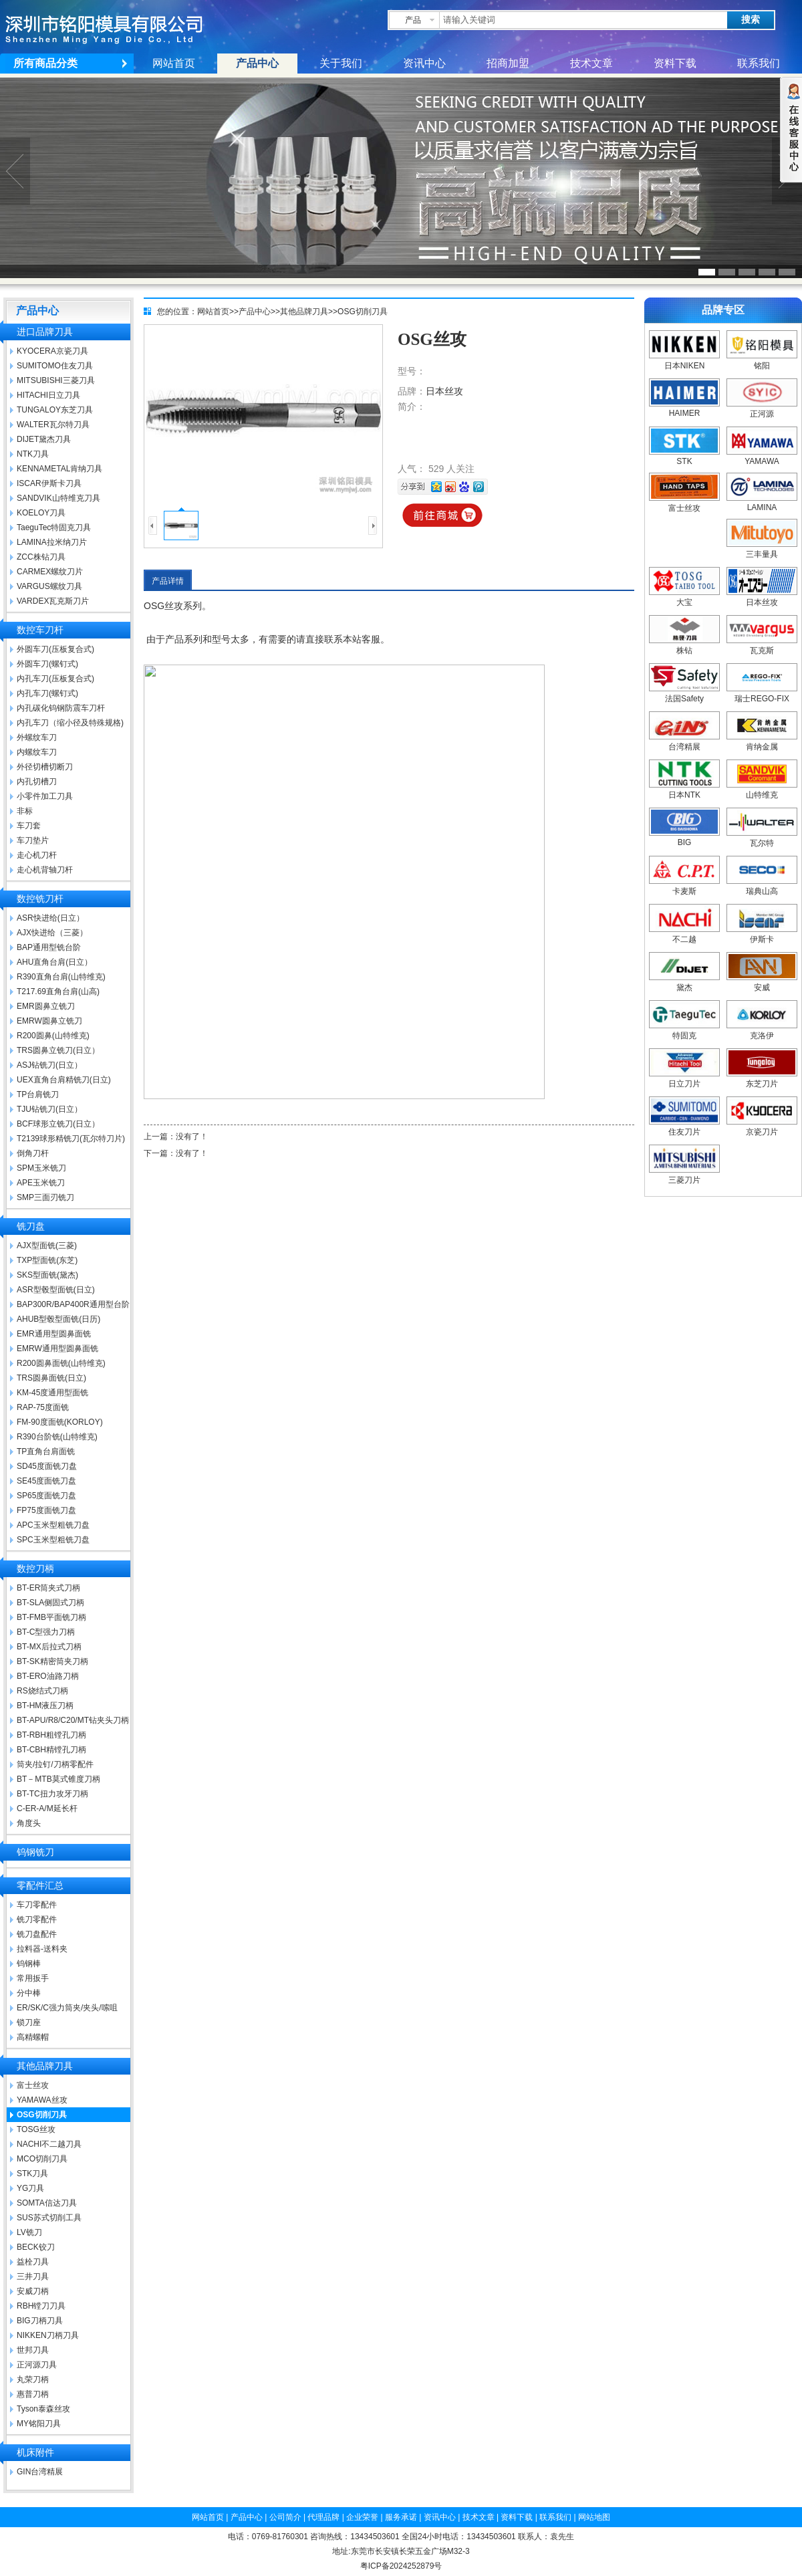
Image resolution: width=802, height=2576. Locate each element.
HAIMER (684, 408)
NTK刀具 (33, 454)
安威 (761, 982)
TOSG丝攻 (36, 2129)
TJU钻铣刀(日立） (49, 1109)
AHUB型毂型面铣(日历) (58, 1319)
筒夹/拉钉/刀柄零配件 (55, 1764)
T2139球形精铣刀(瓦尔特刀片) (71, 1138)
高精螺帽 (33, 2037)
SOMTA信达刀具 (47, 2203)
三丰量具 (761, 549)
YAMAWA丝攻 (42, 2100)
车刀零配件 (37, 1904)
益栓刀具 (33, 2261)
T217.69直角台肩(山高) (58, 991)
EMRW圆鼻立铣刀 (49, 1021)
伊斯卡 (761, 934)
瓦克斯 (761, 645)
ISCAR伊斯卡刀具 (49, 483)
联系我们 (758, 63)
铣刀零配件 (37, 1919)
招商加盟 (508, 63)
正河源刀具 (37, 2364)
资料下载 (675, 63)
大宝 (684, 597)
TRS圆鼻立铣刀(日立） (58, 1050)
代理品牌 (323, 2517)
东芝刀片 (761, 1078)
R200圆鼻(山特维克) (53, 1035)
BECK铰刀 (36, 2247)
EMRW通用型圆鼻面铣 (57, 1348)
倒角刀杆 (33, 1153)
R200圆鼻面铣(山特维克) (61, 1363)
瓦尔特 (761, 838)
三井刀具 (33, 2276)
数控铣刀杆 (40, 899)
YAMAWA (761, 456)
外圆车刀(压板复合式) (55, 649)
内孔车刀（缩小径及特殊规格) (70, 722)
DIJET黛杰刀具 (44, 439)
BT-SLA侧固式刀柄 (50, 1602)
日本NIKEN (684, 360)
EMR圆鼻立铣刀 (46, 1006)
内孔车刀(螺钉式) (47, 693)
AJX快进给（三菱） (52, 932)
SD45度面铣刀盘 (47, 1466)
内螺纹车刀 (37, 752)
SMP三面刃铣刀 (45, 1197)
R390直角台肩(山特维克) (61, 976)
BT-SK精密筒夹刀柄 (52, 1661)
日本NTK (684, 790)
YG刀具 (30, 2188)
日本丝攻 (444, 391)
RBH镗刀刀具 (41, 2306)
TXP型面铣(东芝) (47, 1260)
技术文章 (591, 63)
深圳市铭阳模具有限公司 (117, 26)
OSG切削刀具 (42, 2114)
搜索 (750, 20)
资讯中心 (424, 63)
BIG (684, 837)
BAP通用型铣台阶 (49, 947)
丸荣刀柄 (33, 2379)
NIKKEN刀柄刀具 (48, 2335)
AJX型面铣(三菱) (47, 1245)
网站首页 (173, 63)
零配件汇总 (40, 1886)
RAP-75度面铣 (43, 1407)
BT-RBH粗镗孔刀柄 (51, 1735)
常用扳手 (33, 1978)
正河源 (761, 409)
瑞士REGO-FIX (761, 693)
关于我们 (340, 63)
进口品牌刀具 (45, 332)
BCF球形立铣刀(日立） (58, 1124)
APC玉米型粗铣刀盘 (53, 1525)
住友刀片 (684, 1127)
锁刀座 (29, 2022)
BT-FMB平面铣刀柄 (51, 1617)
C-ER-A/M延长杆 (47, 1808)
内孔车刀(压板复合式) (55, 678)
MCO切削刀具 (42, 2158)
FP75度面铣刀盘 (46, 1510)
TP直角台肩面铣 (46, 1451)
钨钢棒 (29, 1963)
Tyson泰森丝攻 (43, 2409)
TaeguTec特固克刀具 (54, 527)
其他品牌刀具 (45, 2066)
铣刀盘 (31, 1226)
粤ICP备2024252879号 (401, 2566)
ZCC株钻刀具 (41, 557)
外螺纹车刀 (37, 737)
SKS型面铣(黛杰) (47, 1275)
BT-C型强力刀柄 (46, 1632)
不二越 (684, 934)
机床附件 (35, 2453)
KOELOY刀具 (41, 512)
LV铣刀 (29, 2232)
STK (684, 456)
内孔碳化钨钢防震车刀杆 (61, 708)
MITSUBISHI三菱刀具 (56, 380)
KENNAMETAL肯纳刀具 (59, 468)
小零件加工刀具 (45, 796)
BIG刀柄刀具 (40, 2320)
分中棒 (29, 1993)
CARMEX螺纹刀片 (50, 571)
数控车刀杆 (40, 630)
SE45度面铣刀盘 (46, 1481)
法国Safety (684, 693)
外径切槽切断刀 (45, 767)
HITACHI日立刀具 (48, 395)
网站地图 (594, 2517)
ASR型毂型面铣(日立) (56, 1289)
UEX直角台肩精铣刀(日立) (64, 1079)
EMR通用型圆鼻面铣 (54, 1333)
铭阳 (761, 360)
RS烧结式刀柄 (42, 1690)
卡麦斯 (684, 886)
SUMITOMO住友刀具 (55, 365)
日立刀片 (684, 1078)
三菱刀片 (684, 1175)
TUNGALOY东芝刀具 (55, 410)
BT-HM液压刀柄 (45, 1705)
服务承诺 (401, 2517)
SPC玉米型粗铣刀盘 (53, 1539)
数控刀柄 (35, 1569)
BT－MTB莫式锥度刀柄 (58, 1779)
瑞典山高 (761, 886)
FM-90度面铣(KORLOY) (60, 1422)
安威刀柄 (33, 2291)
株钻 (684, 645)
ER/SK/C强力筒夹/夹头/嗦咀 (67, 2007)
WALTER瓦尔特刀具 (53, 424)
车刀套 (29, 825)
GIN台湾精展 (40, 2471)
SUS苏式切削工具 (49, 2217)
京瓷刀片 (761, 1127)
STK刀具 (32, 2173)
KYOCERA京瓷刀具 (52, 351)
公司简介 (285, 2517)
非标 (25, 811)
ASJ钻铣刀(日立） (49, 1065)
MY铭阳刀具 (39, 2423)
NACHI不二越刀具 (49, 2144)
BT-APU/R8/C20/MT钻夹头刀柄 (73, 1720)
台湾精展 (684, 741)
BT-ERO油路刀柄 (48, 1676)
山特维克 (761, 790)
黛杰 (684, 982)
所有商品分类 (45, 63)
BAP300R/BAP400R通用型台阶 (73, 1304)
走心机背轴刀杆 (45, 869)
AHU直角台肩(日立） (54, 962)
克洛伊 (761, 1030)
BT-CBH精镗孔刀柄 (51, 1749)
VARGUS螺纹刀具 (49, 586)
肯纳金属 (761, 741)
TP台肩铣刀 (38, 1094)
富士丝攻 (33, 2085)
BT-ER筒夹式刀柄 (48, 1588)
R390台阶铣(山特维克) (57, 1436)
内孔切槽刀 (37, 781)
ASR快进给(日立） (50, 918)
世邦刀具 (33, 2350)
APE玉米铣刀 (41, 1182)
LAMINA (761, 502)
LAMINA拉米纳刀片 (52, 542)
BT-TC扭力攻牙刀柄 (52, 1793)
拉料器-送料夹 (42, 1949)
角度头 (29, 1823)
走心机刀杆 (37, 855)
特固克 (684, 1030)
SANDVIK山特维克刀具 (58, 498)
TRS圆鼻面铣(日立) (51, 1378)
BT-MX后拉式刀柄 (49, 1646)
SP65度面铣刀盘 (46, 1495)
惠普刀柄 (33, 2394)
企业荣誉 (362, 2517)
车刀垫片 (33, 840)
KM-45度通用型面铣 (52, 1392)
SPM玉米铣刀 (41, 1168)
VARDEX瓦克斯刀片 (53, 601)
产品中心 (257, 63)
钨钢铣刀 (35, 1852)
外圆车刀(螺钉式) (47, 664)
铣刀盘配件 (37, 1934)
